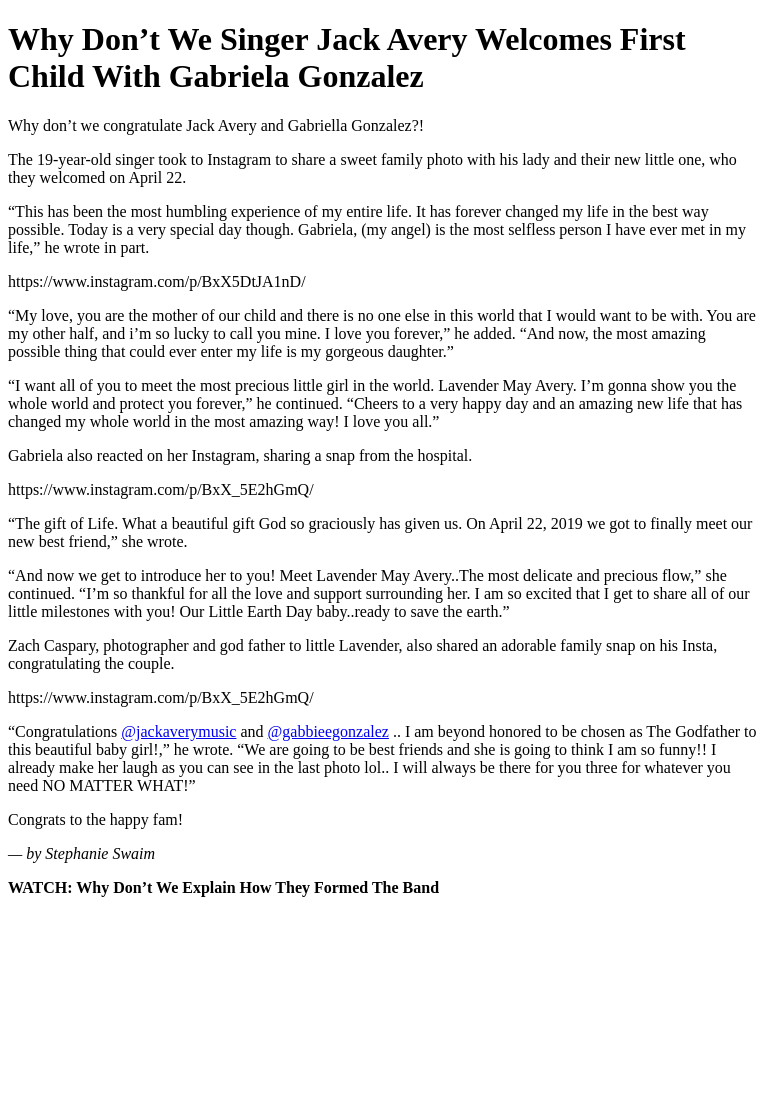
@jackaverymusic (178, 731)
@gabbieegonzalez (328, 731)
